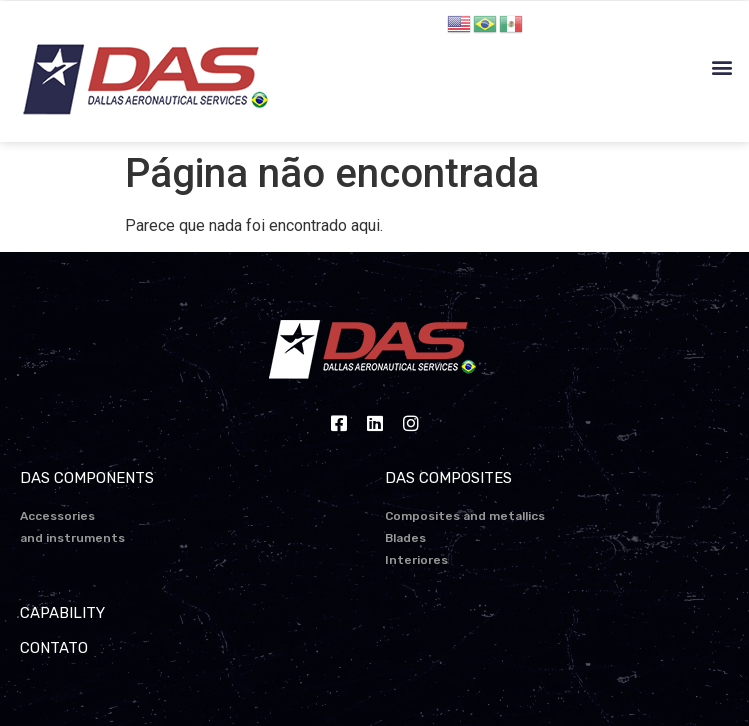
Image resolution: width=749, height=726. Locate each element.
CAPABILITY (62, 613)
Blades (405, 538)
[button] (722, 67)
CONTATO (54, 648)
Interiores (416, 560)
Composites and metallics (465, 516)
